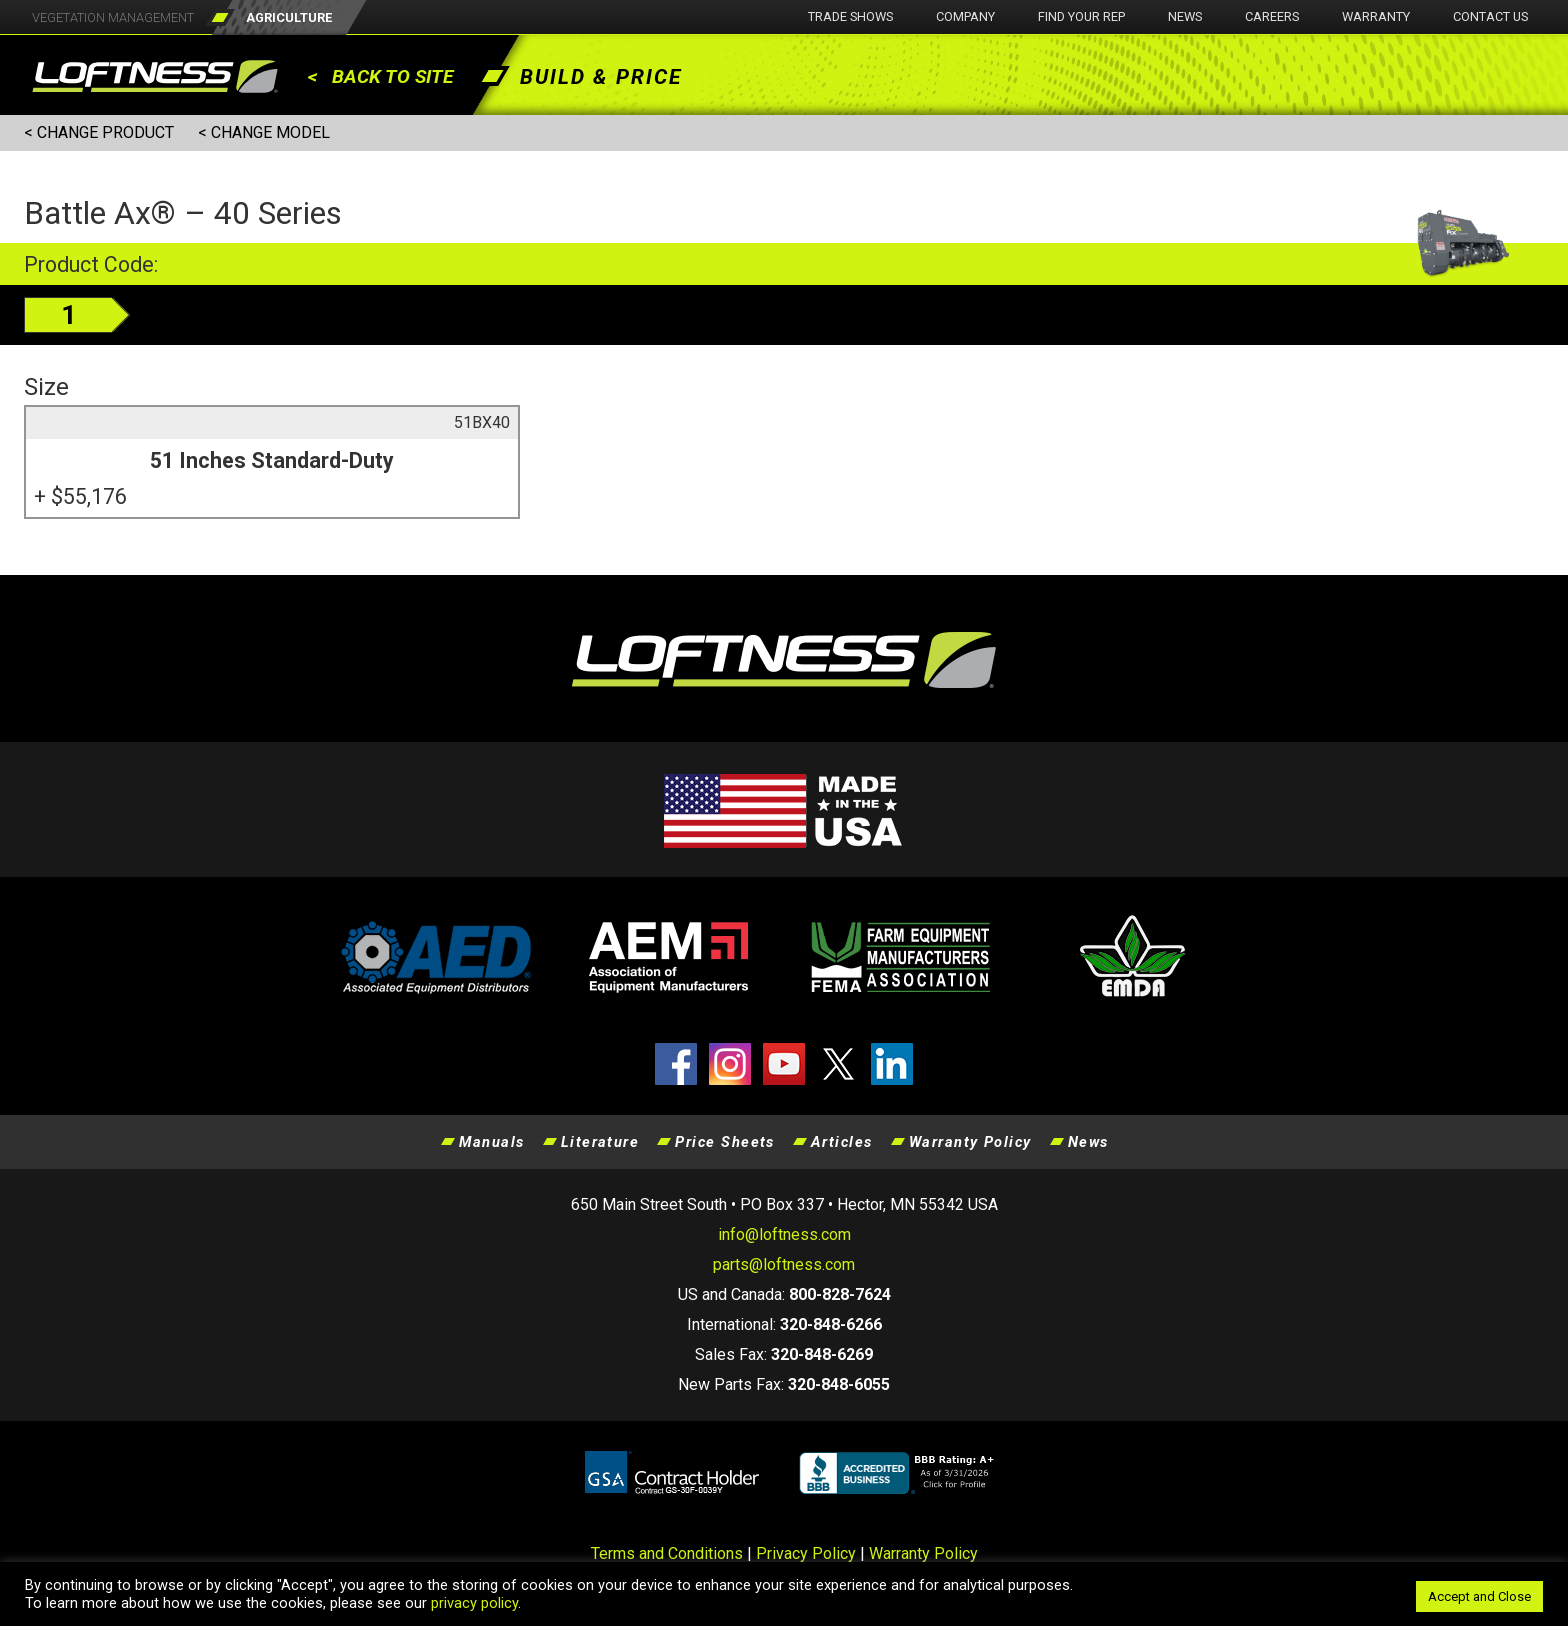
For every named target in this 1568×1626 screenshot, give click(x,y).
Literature (600, 1142)
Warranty (1376, 16)
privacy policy (474, 1603)
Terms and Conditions (667, 1553)
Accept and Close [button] (1479, 1596)
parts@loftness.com (784, 1264)
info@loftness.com (784, 1234)
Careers (1272, 16)
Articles (842, 1142)
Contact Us (1490, 16)
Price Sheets (725, 1142)
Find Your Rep (1081, 16)
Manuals (491, 1142)
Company (965, 16)
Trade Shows (850, 16)
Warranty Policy (970, 1142)
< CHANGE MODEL (264, 132)
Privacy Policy (806, 1553)
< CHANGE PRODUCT (99, 132)
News (1185, 16)
